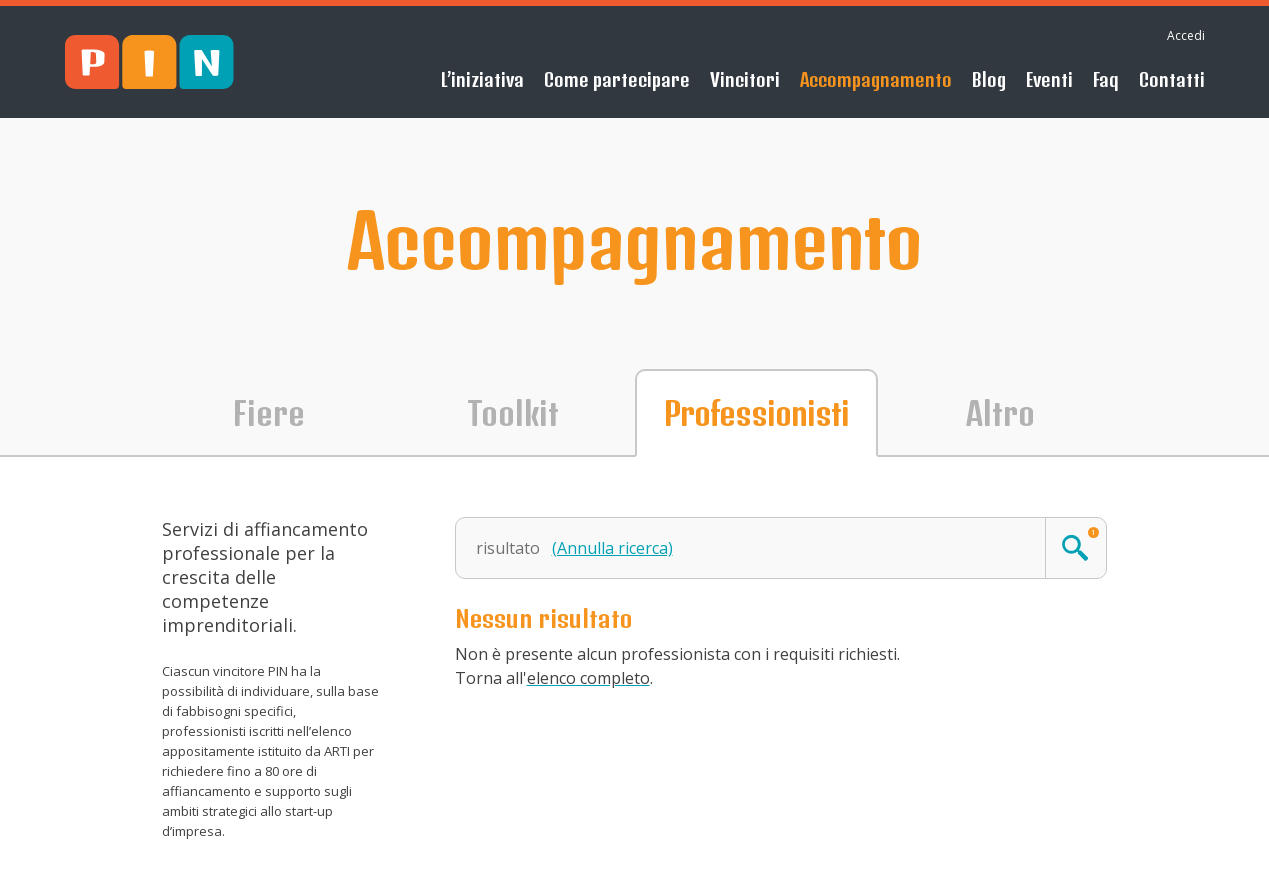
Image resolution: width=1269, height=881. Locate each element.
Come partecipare (617, 79)
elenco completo (588, 678)
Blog (989, 79)
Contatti (1172, 79)
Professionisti (756, 413)
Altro (1000, 413)
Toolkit (513, 413)
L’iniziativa (482, 79)
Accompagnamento (876, 79)
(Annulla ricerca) (612, 548)
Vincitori (745, 79)
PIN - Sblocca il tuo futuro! (149, 62)
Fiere (269, 413)
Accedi (1186, 35)
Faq (1106, 79)
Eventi (1049, 79)
